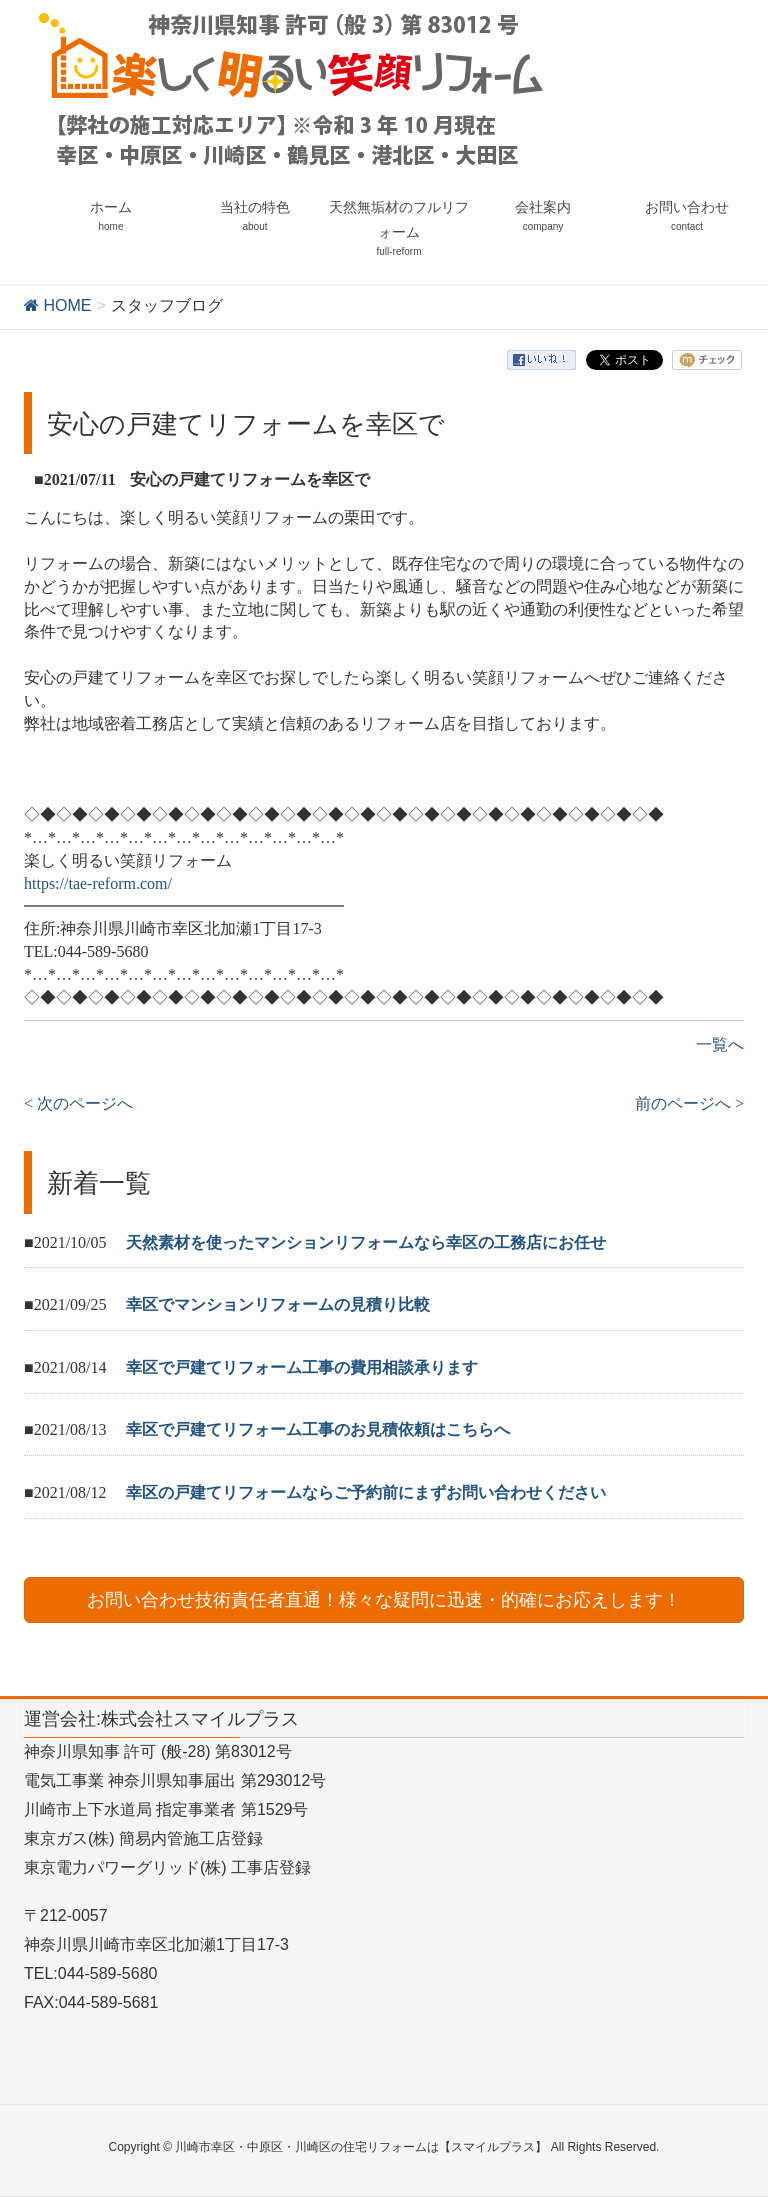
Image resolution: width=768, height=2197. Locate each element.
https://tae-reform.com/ (98, 883)
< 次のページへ (78, 1103)
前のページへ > (689, 1103)
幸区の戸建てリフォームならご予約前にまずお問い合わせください (366, 1492)
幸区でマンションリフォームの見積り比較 (278, 1304)
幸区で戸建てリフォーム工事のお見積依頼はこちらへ (318, 1429)
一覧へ (720, 1044)
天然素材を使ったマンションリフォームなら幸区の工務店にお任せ (366, 1242)
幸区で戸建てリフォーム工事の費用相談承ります (302, 1367)
